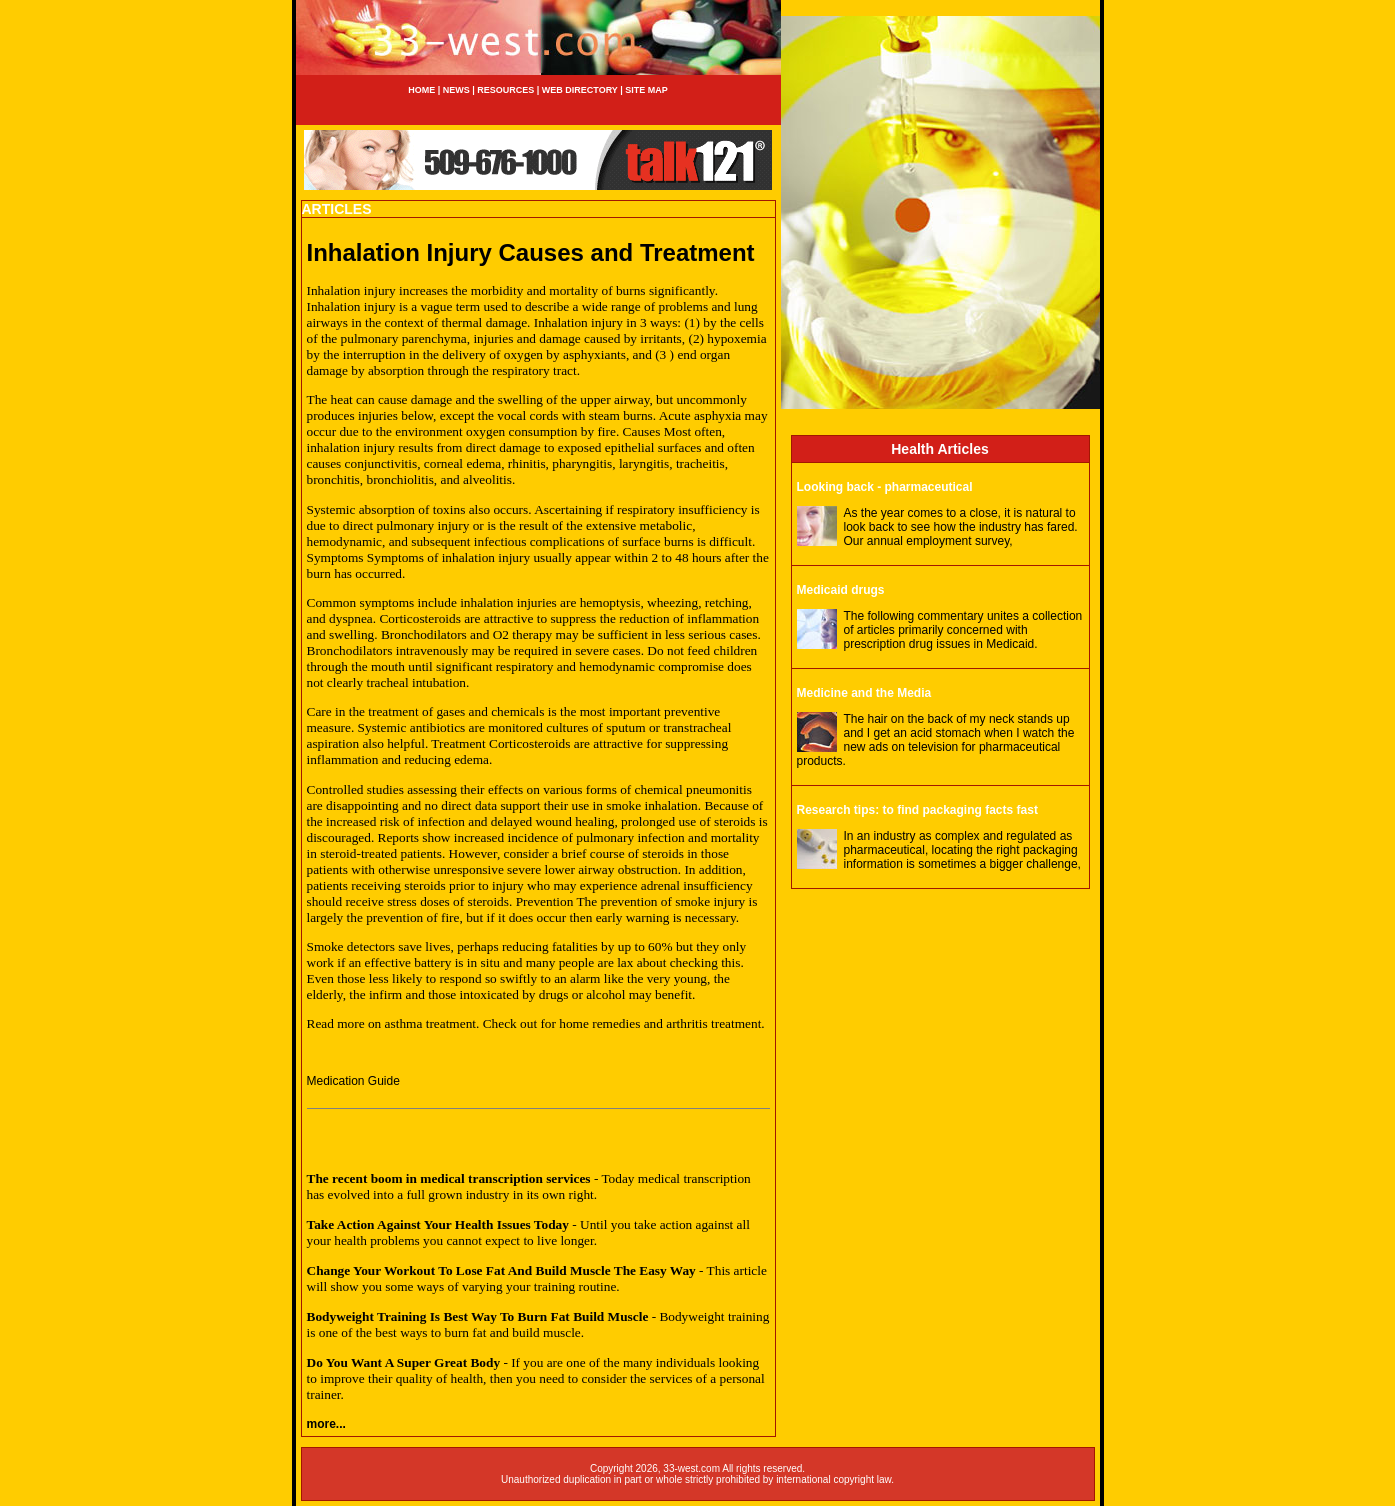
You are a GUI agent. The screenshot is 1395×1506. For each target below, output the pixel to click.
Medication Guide (353, 1081)
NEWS (455, 90)
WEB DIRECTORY (580, 90)
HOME (421, 90)
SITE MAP (646, 90)
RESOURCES (505, 90)
